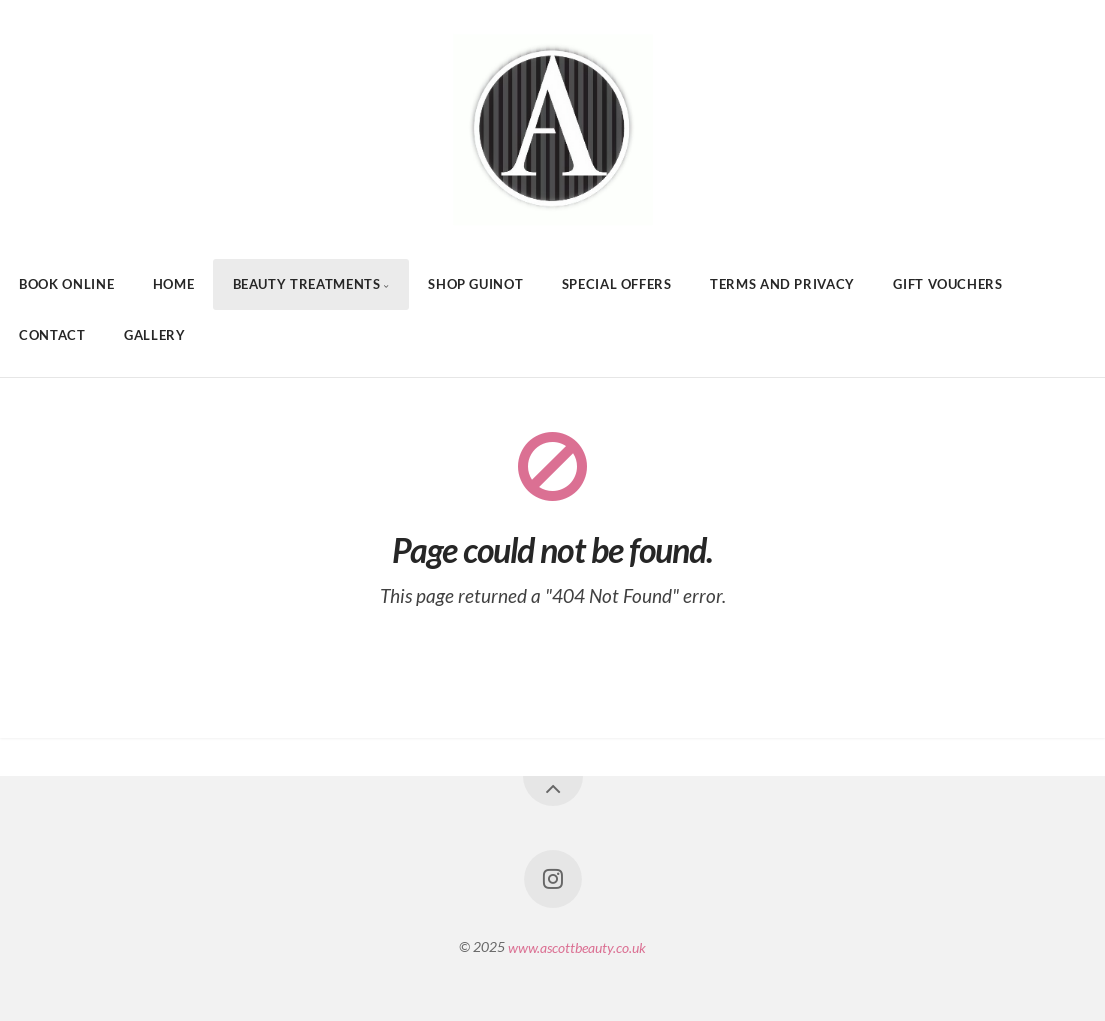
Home (174, 284)
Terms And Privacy (782, 284)
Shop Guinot (475, 284)
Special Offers (617, 284)
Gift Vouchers (947, 284)
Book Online (66, 284)
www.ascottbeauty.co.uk (577, 946)
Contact (52, 335)
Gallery (154, 335)
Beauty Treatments (307, 284)
